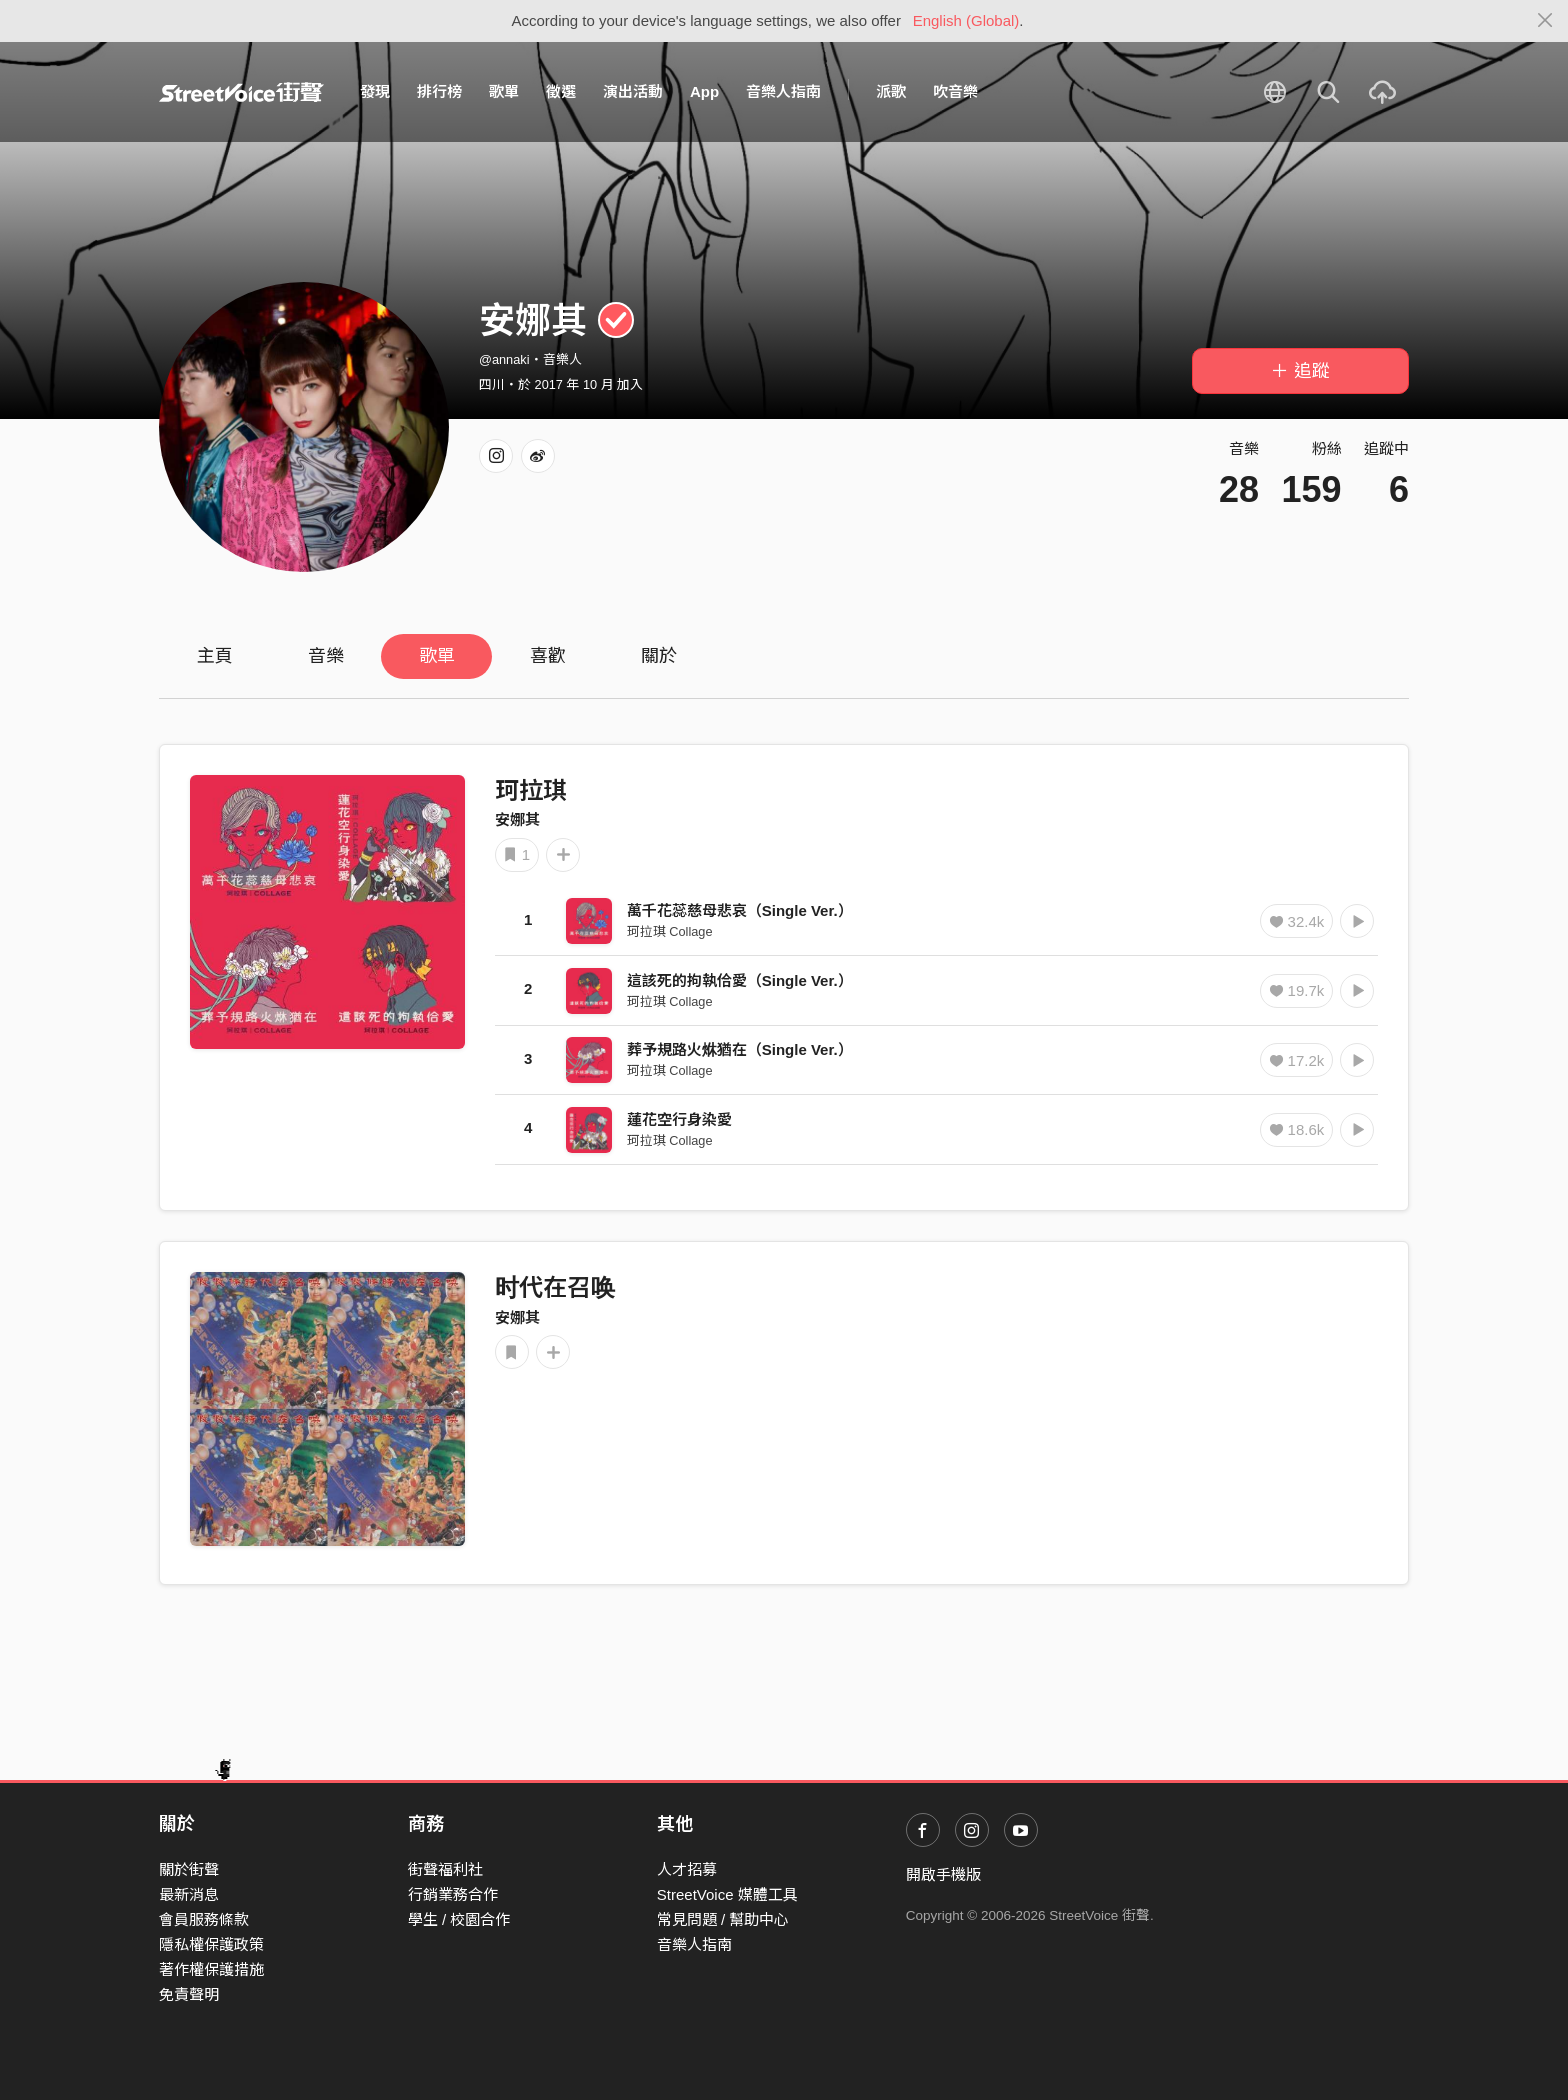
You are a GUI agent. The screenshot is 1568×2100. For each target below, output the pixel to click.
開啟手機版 (943, 1874)
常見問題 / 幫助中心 (723, 1919)
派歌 (891, 91)
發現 (375, 91)
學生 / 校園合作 (459, 1919)
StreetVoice (241, 92)
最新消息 (189, 1894)
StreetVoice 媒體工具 (727, 1894)
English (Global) (966, 20)
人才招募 (687, 1869)
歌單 (504, 91)
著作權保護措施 (211, 1969)
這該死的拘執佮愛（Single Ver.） (740, 980)
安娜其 (517, 819)
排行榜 (439, 91)
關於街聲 (189, 1869)
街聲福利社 (445, 1869)
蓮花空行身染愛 (679, 1119)
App (704, 91)
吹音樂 (955, 91)
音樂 (326, 656)
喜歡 (548, 656)
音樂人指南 (783, 91)
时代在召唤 (555, 1287)
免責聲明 (189, 1994)
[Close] (1545, 21)
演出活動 (633, 91)
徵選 (561, 91)
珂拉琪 (531, 790)
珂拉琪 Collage (670, 931)
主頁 (215, 656)
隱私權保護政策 (211, 1944)
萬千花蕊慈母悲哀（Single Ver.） (740, 910)
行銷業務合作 (453, 1894)
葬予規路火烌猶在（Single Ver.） (740, 1049)
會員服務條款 (204, 1919)
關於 (659, 656)
